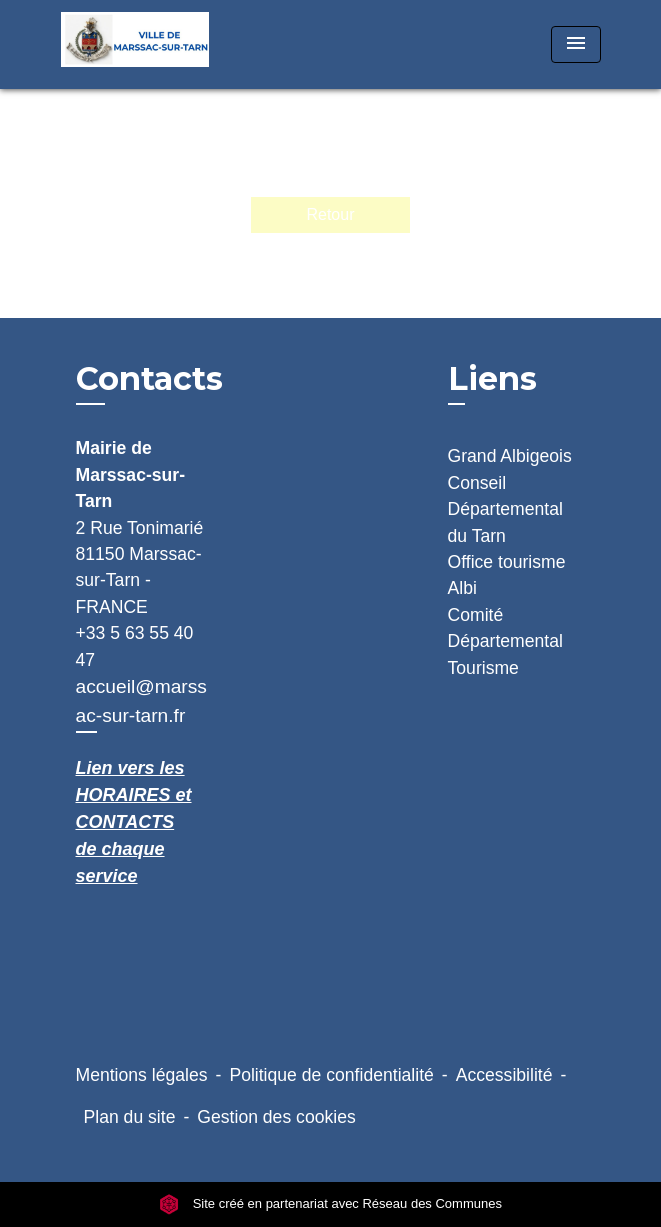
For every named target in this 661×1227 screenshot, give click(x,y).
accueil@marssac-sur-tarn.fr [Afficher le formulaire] (141, 701)
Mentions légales (142, 1075)
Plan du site (130, 1117)
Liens (492, 378)
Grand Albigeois (510, 456)
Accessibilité (504, 1075)
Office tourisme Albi (507, 575)
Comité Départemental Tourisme (505, 641)
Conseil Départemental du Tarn (505, 509)
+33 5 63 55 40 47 (135, 646)
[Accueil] (136, 44)
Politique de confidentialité (331, 1075)
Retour (330, 214)
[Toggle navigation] (576, 44)
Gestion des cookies (276, 1117)
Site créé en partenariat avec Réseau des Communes (330, 1204)
